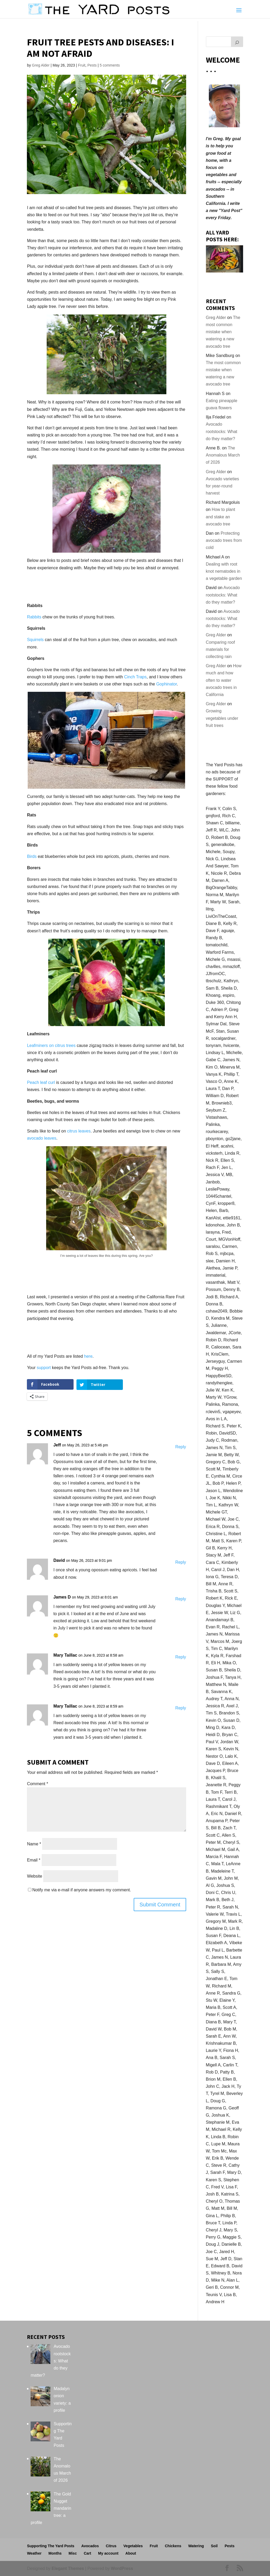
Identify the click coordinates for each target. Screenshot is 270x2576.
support (44, 1367)
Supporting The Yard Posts (50, 2546)
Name (34, 1844)
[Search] (237, 41)
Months (55, 2553)
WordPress (122, 2568)
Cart (87, 2553)
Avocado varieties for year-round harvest (222, 486)
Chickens (173, 2546)
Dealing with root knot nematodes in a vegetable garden (224, 571)
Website (34, 1876)
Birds (31, 856)
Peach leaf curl (41, 1082)
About (131, 2553)
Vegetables (133, 2546)
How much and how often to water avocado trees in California (224, 680)
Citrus (111, 2546)
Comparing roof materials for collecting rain (220, 649)
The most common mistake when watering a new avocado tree (223, 332)
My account (108, 2553)
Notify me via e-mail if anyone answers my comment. (79, 1890)
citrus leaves (79, 1131)
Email (33, 1860)
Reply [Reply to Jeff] (180, 1446)
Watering (196, 2546)
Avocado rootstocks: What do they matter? (221, 431)
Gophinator (166, 684)
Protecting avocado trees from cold (224, 540)
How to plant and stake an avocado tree (220, 516)
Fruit (81, 65)
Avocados (90, 2546)
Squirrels (35, 639)
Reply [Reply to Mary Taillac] (180, 1656)
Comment (37, 1783)
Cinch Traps (135, 677)
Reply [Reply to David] (180, 1562)
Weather (34, 2553)
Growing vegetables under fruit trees (222, 718)
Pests (92, 65)
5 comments (110, 65)
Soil (214, 2546)
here (88, 1356)
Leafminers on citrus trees (51, 1045)
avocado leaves (41, 1138)
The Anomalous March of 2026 (223, 455)
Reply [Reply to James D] (180, 1598)
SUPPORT (223, 779)
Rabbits (34, 617)
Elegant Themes (68, 2568)
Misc (73, 2553)
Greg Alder (41, 65)
